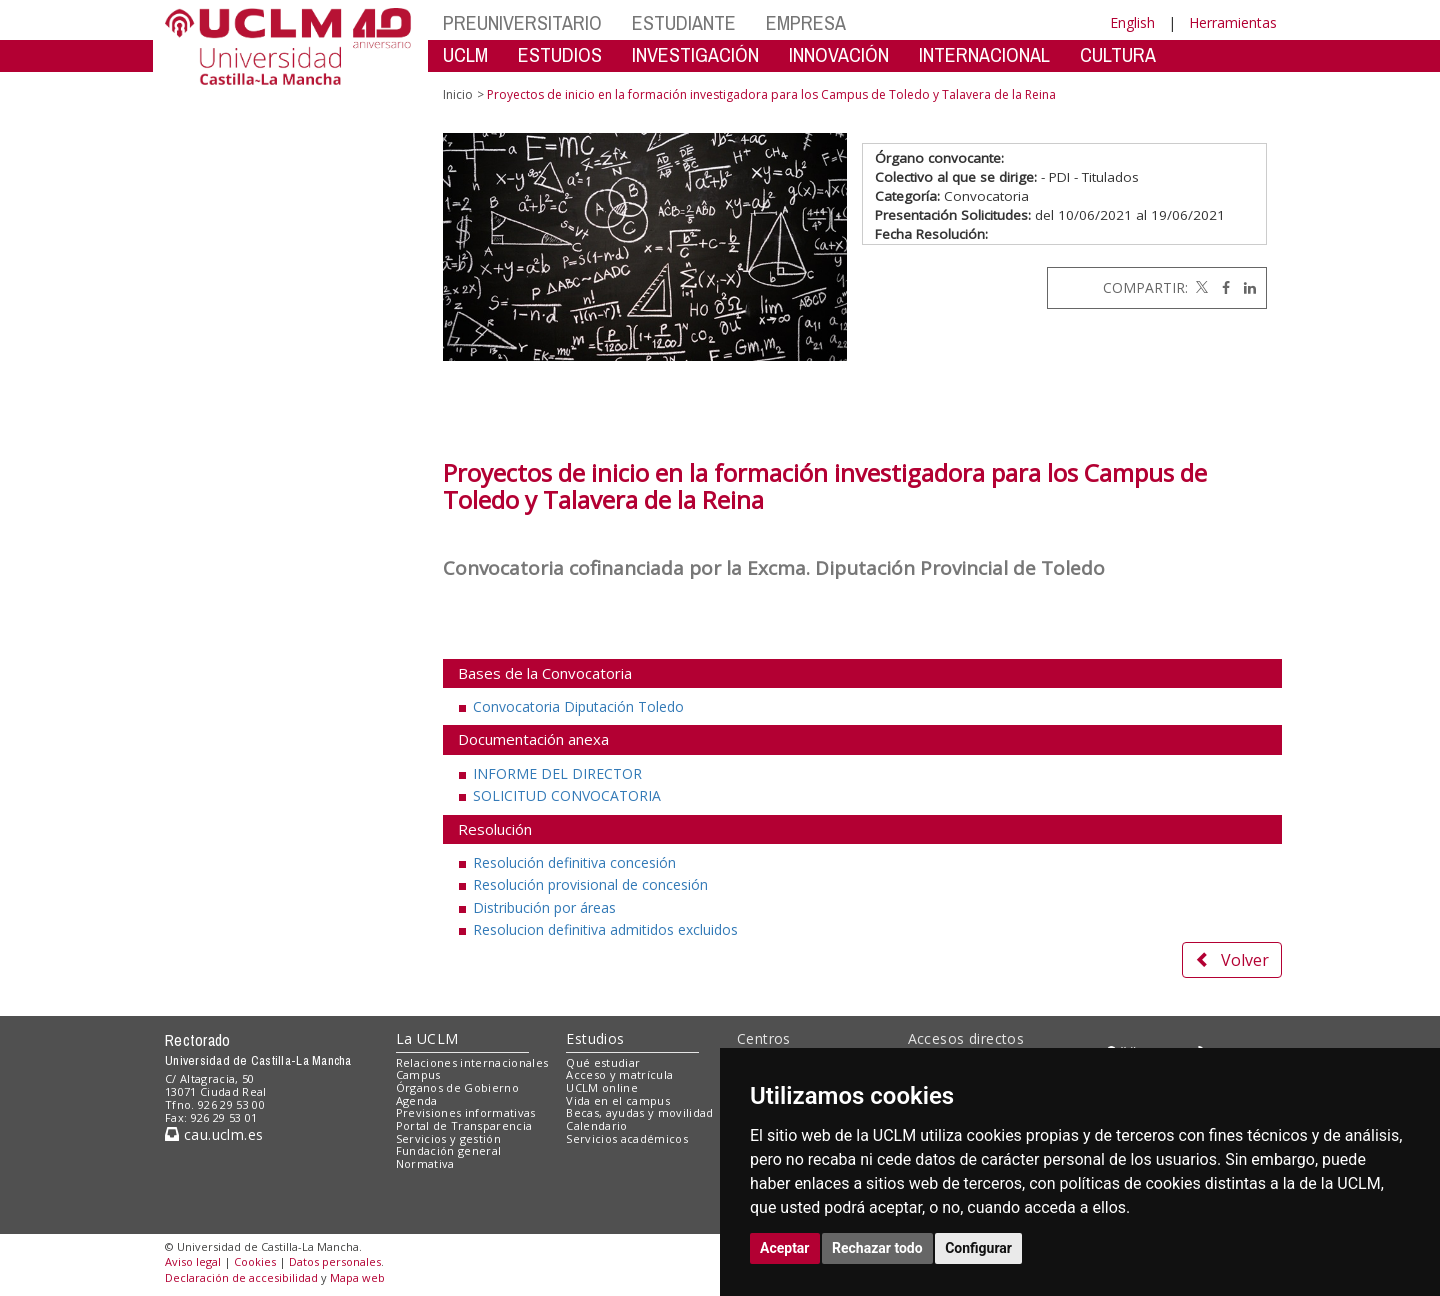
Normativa (425, 1163)
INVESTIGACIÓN (695, 54)
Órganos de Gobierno (457, 1087)
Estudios (595, 1038)
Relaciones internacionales (472, 1062)
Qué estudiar (603, 1062)
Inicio (458, 94)
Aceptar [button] (785, 1248)
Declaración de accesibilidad (241, 1277)
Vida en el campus (618, 1100)
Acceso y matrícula (619, 1074)
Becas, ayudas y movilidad (639, 1112)
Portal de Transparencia (464, 1125)
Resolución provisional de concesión (590, 884)
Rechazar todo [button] (877, 1248)
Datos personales (335, 1261)
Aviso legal (193, 1261)
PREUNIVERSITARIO (522, 22)
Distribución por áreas (544, 907)
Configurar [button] (978, 1248)
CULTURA (1118, 54)
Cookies (255, 1261)
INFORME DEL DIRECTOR (557, 773)
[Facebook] (1221, 287)
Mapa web (357, 1277)
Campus (418, 1074)
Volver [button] (1232, 960)
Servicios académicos (627, 1138)
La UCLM (427, 1038)
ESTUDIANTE (684, 22)
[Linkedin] (1245, 287)
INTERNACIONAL (984, 54)
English (1132, 22)
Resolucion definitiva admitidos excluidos (605, 929)
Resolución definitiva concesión (574, 862)
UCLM (465, 54)
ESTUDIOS (560, 54)
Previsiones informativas (466, 1112)
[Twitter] (1200, 287)
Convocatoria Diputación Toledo (578, 706)
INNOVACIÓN (839, 54)
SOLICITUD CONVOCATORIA (567, 795)
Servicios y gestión (448, 1138)
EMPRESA (806, 22)
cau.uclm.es (214, 1134)
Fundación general (449, 1150)
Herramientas (1233, 22)
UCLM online (602, 1087)
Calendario (596, 1125)
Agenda (417, 1100)
